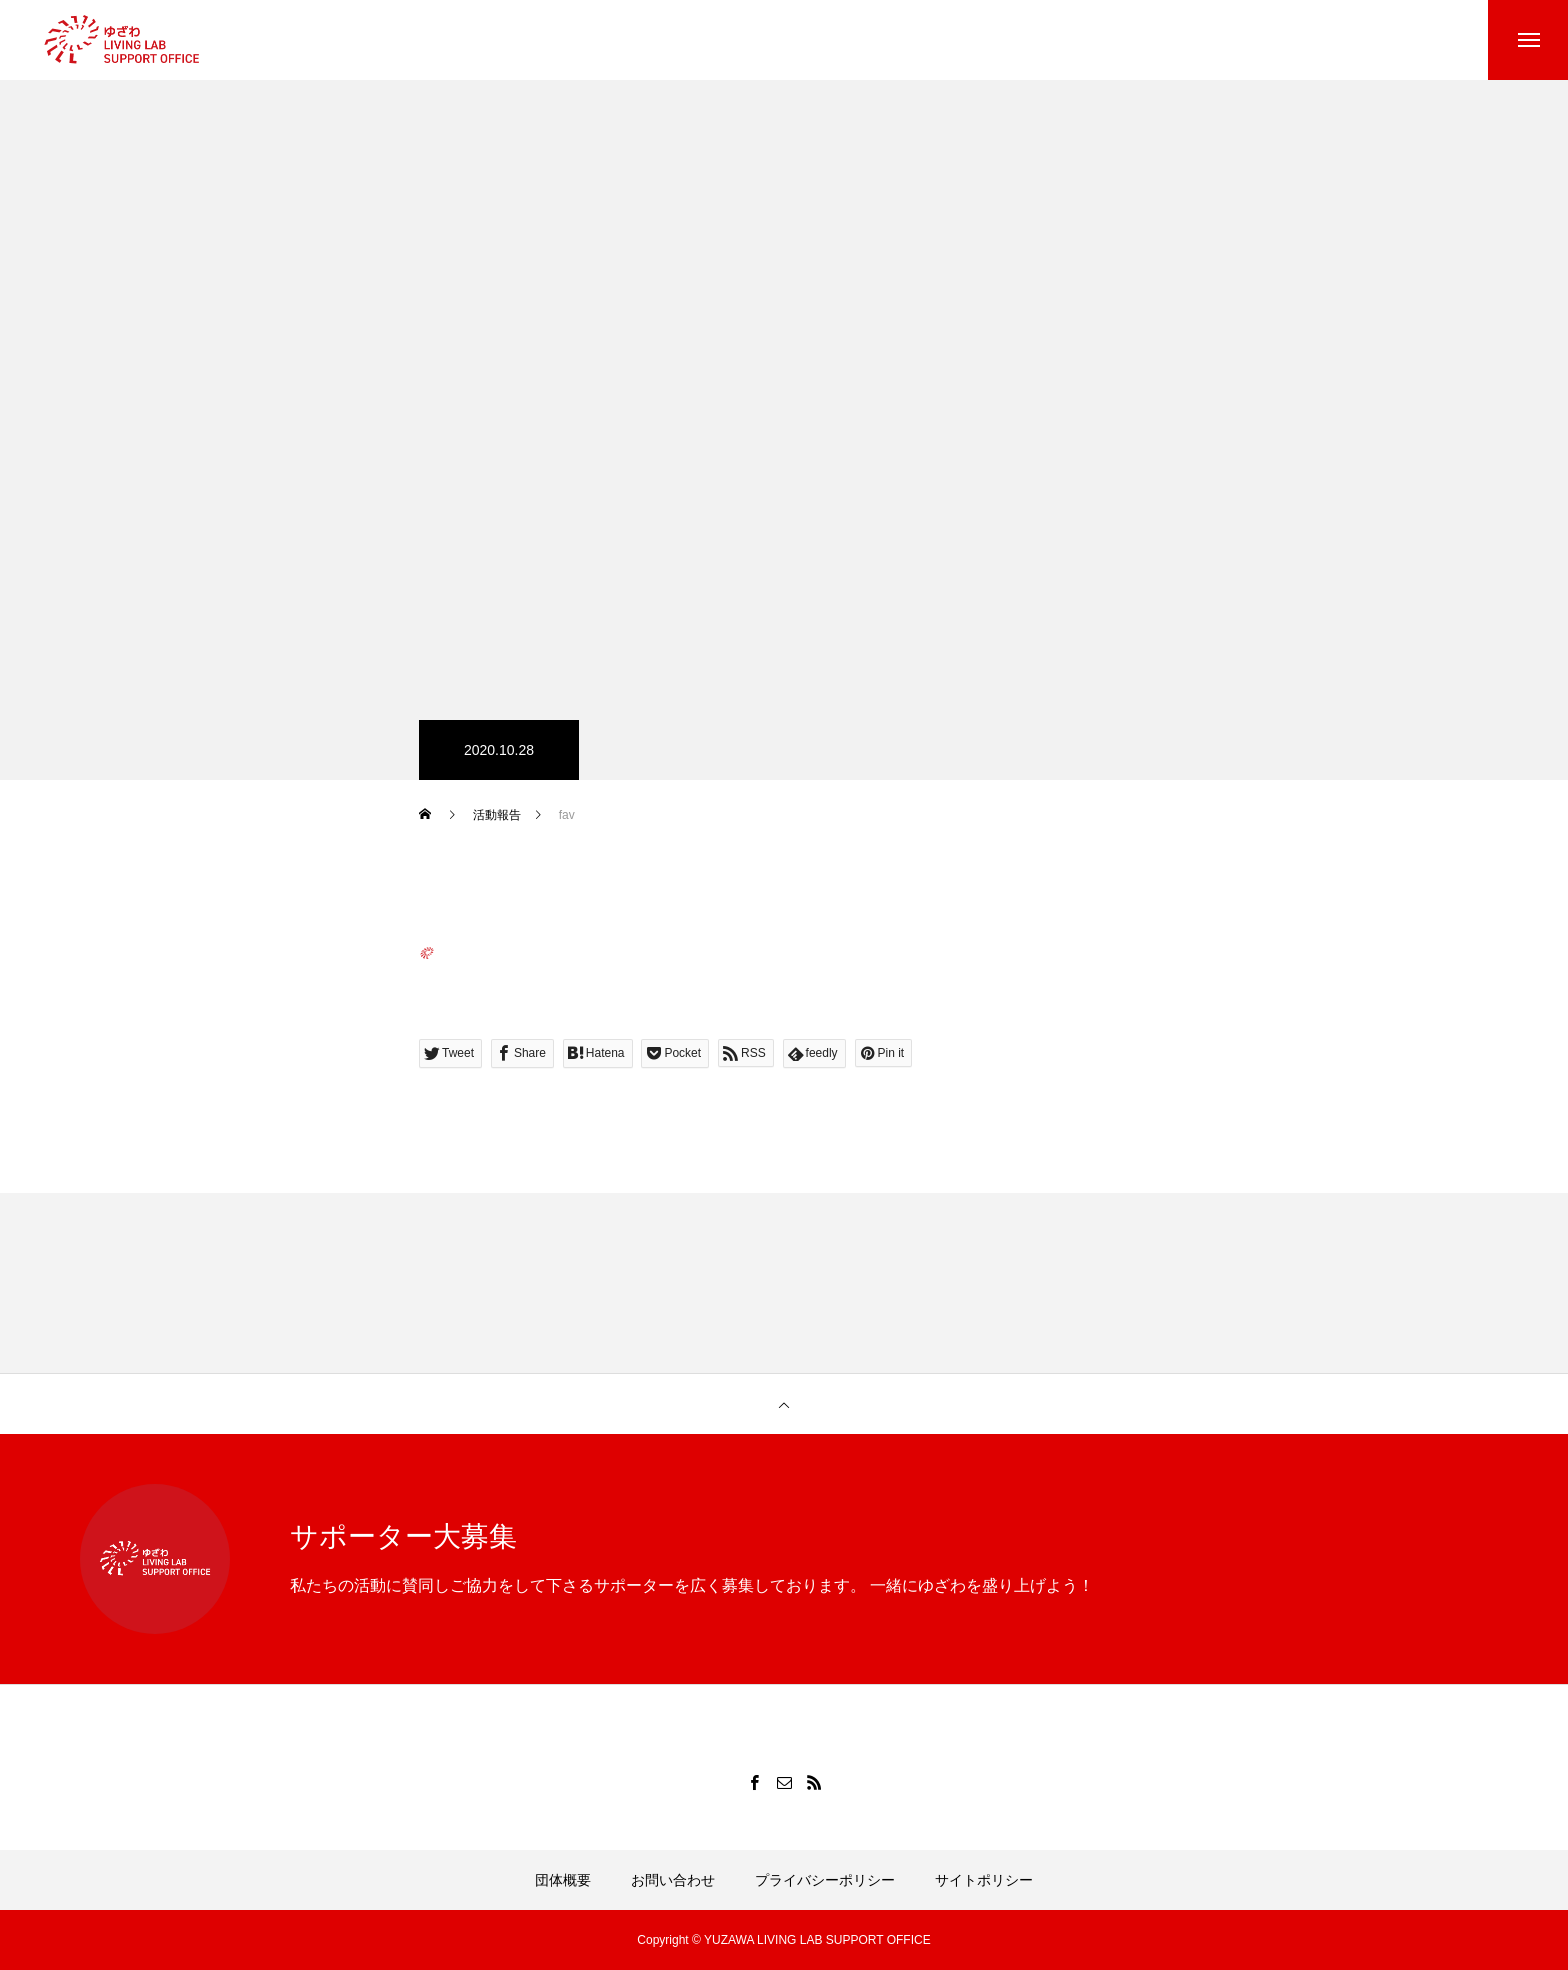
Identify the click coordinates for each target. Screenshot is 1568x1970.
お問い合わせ (673, 1880)
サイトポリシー (984, 1880)
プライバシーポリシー (825, 1880)
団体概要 (563, 1880)
